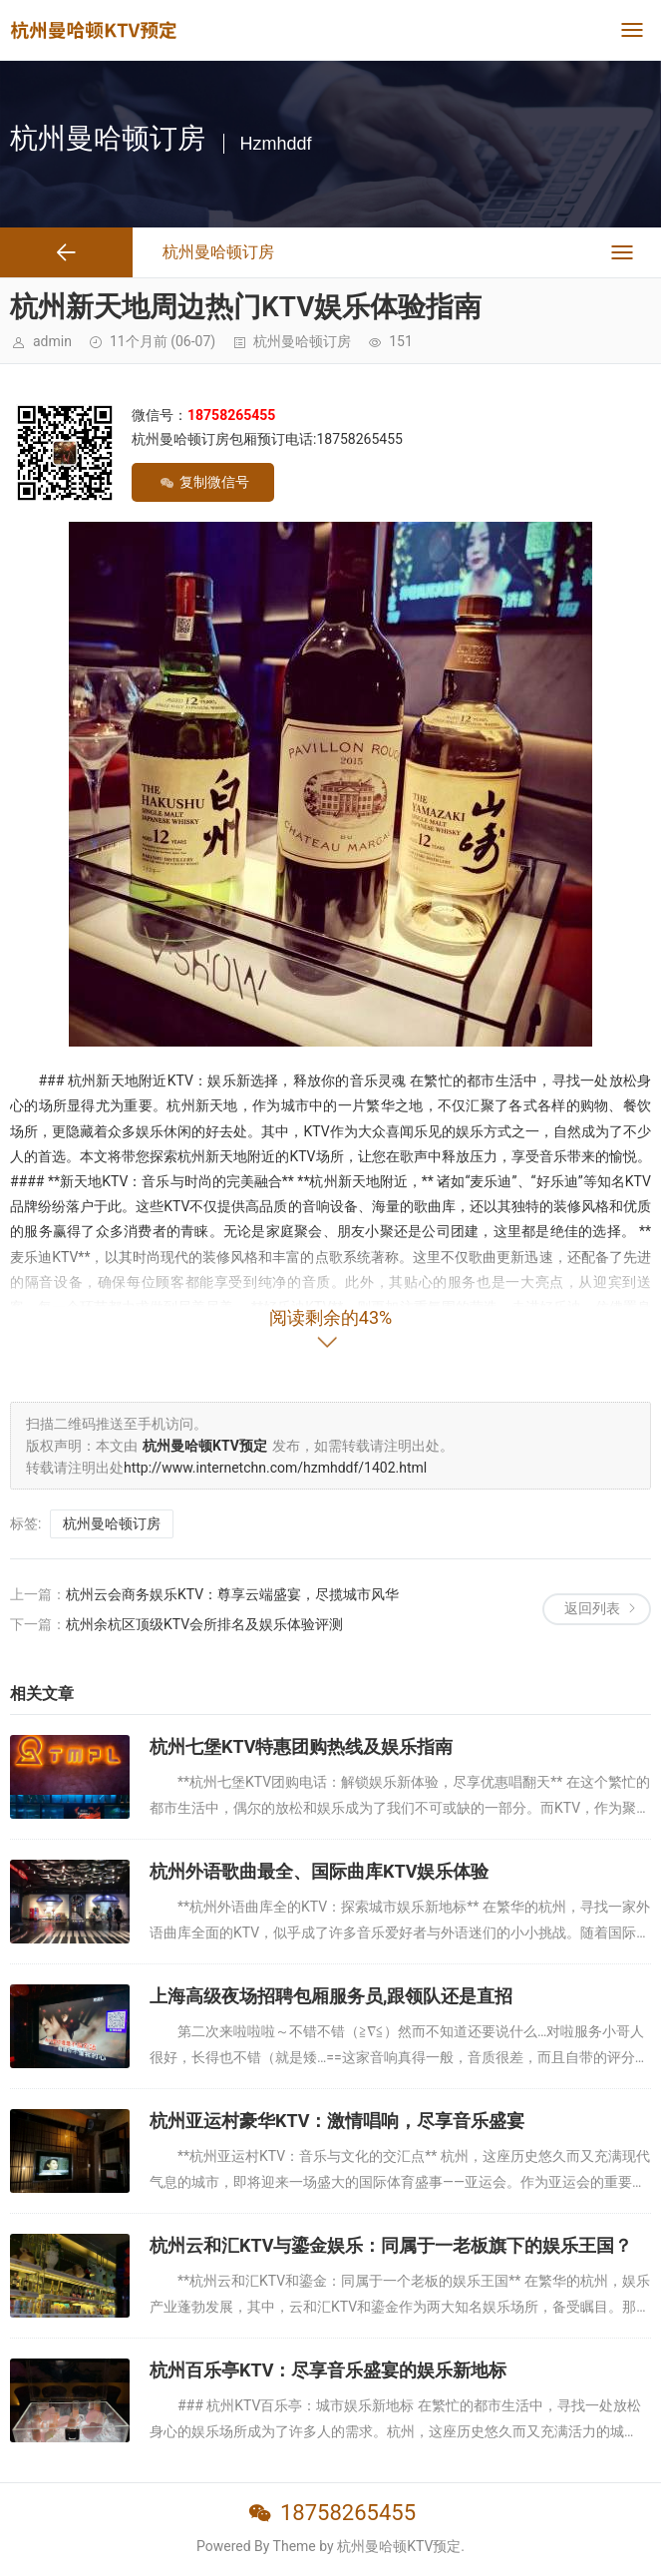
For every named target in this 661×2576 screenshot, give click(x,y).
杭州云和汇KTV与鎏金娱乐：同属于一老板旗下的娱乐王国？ (391, 2245)
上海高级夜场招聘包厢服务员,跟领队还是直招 (331, 1995)
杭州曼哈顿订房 (302, 341)
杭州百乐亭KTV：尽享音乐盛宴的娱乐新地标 (328, 2370)
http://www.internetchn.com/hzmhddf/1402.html (275, 1468)
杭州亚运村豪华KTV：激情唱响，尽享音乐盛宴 (337, 2120)
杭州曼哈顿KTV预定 (399, 2546)
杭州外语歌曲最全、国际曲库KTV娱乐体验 (320, 1871)
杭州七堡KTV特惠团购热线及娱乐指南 (302, 1746)
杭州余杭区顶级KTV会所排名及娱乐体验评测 (204, 1624)
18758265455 (348, 2512)
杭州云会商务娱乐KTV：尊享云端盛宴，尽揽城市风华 (232, 1594)
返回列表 (592, 1608)
